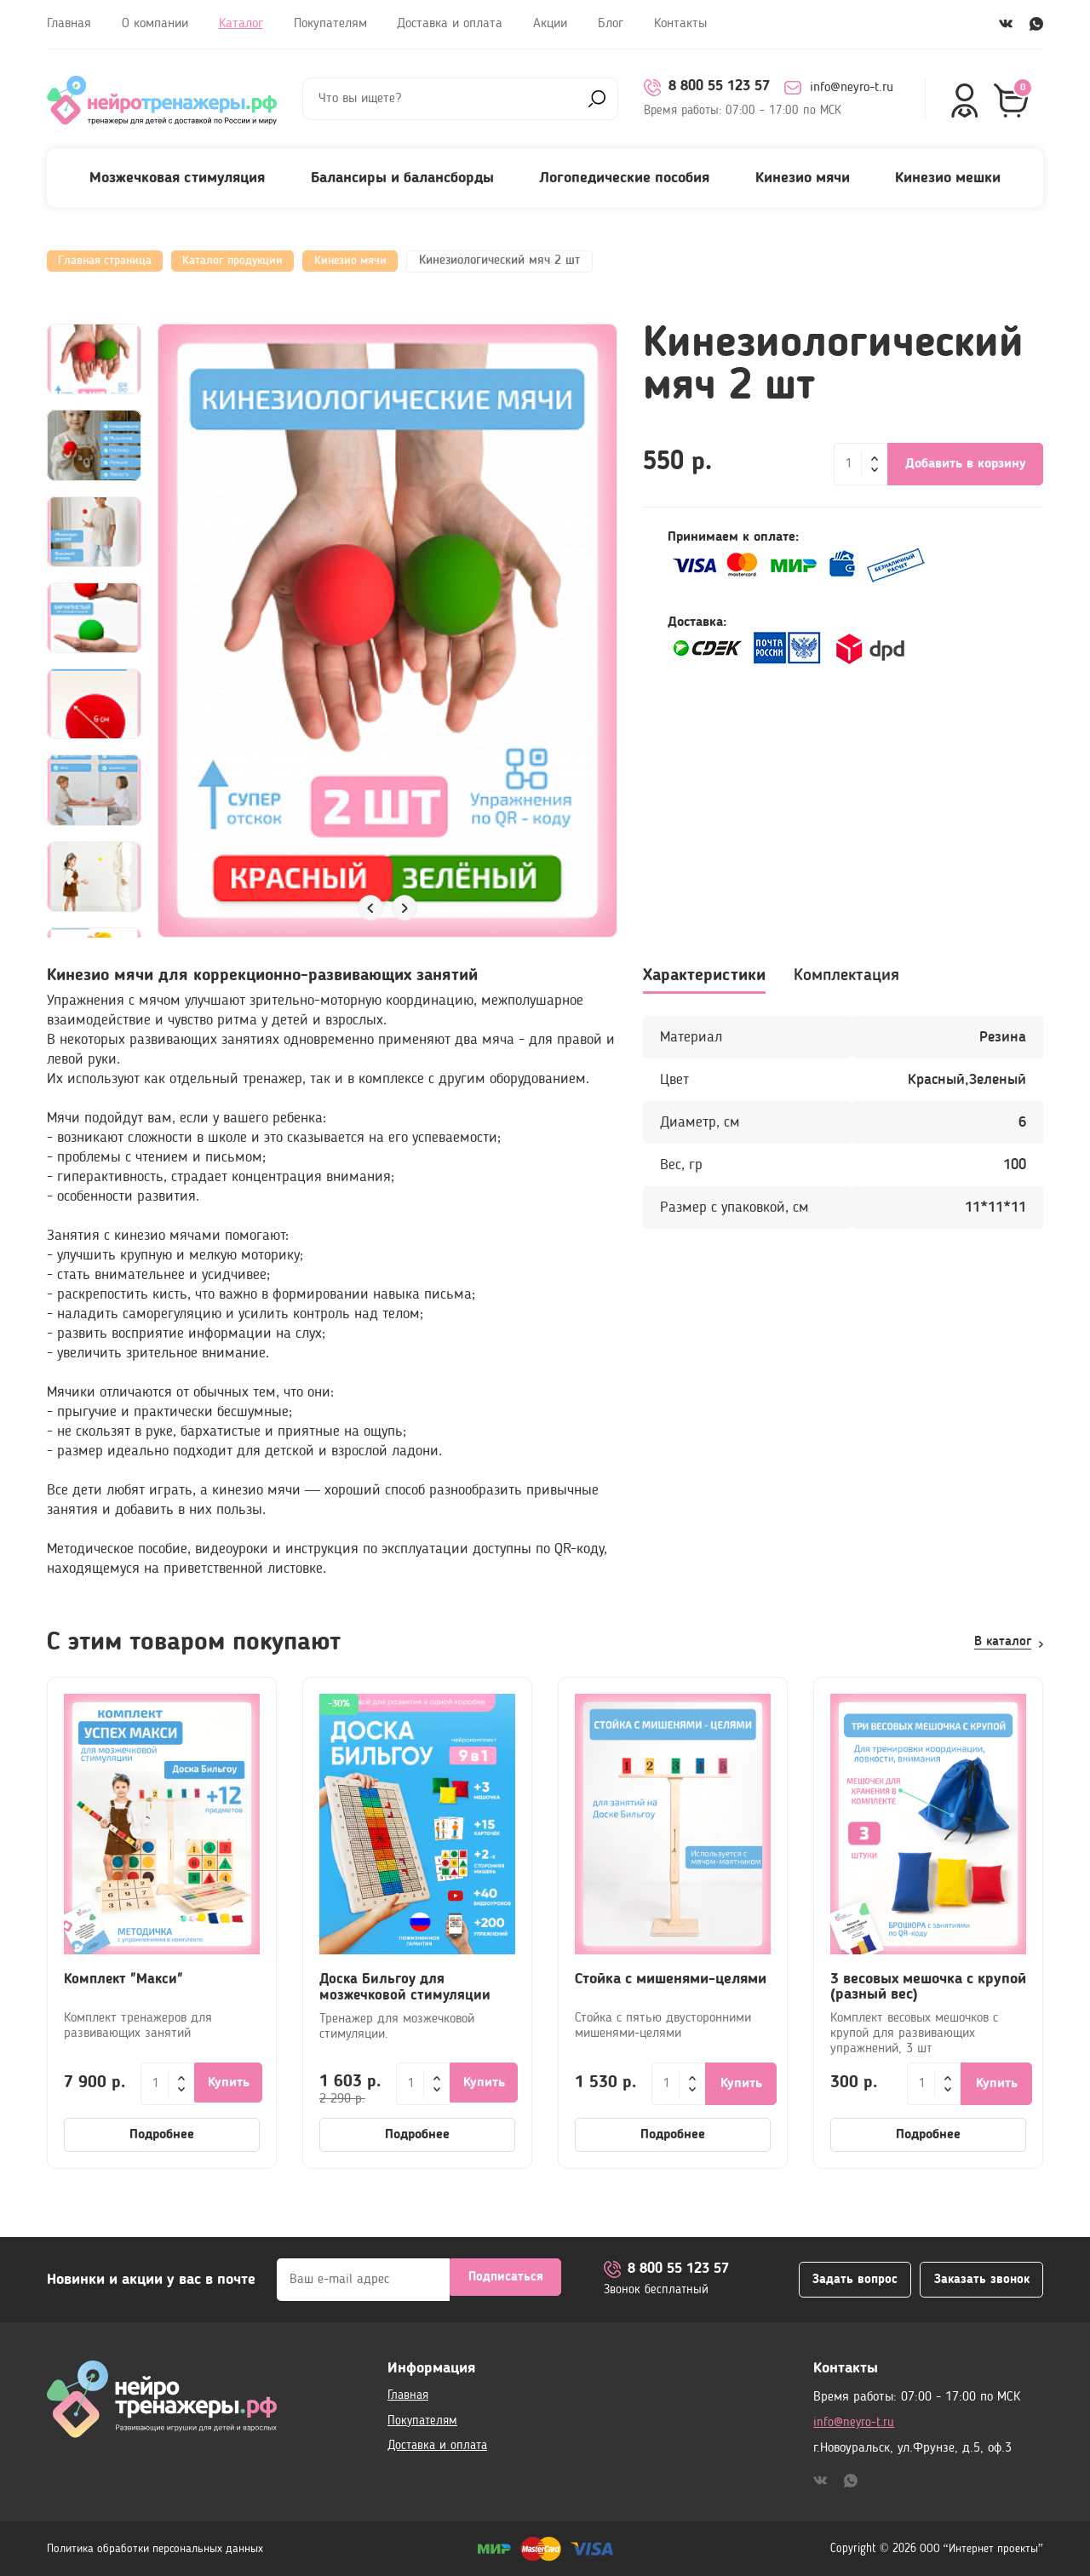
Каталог (241, 24)
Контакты (680, 24)
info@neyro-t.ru (849, 87)
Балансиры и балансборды (402, 178)
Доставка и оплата (449, 24)
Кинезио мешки (948, 178)
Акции (550, 24)
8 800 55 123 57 (712, 87)
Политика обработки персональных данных (155, 2549)
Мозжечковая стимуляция (177, 178)
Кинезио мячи (802, 178)
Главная (69, 24)
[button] (370, 908)
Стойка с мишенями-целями (670, 1979)
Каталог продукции (248, 261)
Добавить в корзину (965, 464)
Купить (230, 2084)
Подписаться (506, 2279)
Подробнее (161, 2135)
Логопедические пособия (624, 178)
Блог (610, 24)
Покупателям (330, 24)
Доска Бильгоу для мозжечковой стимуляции (407, 1986)
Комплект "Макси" (126, 1979)
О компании (155, 24)
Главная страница (110, 261)
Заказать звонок (975, 2279)
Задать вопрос (838, 2279)
